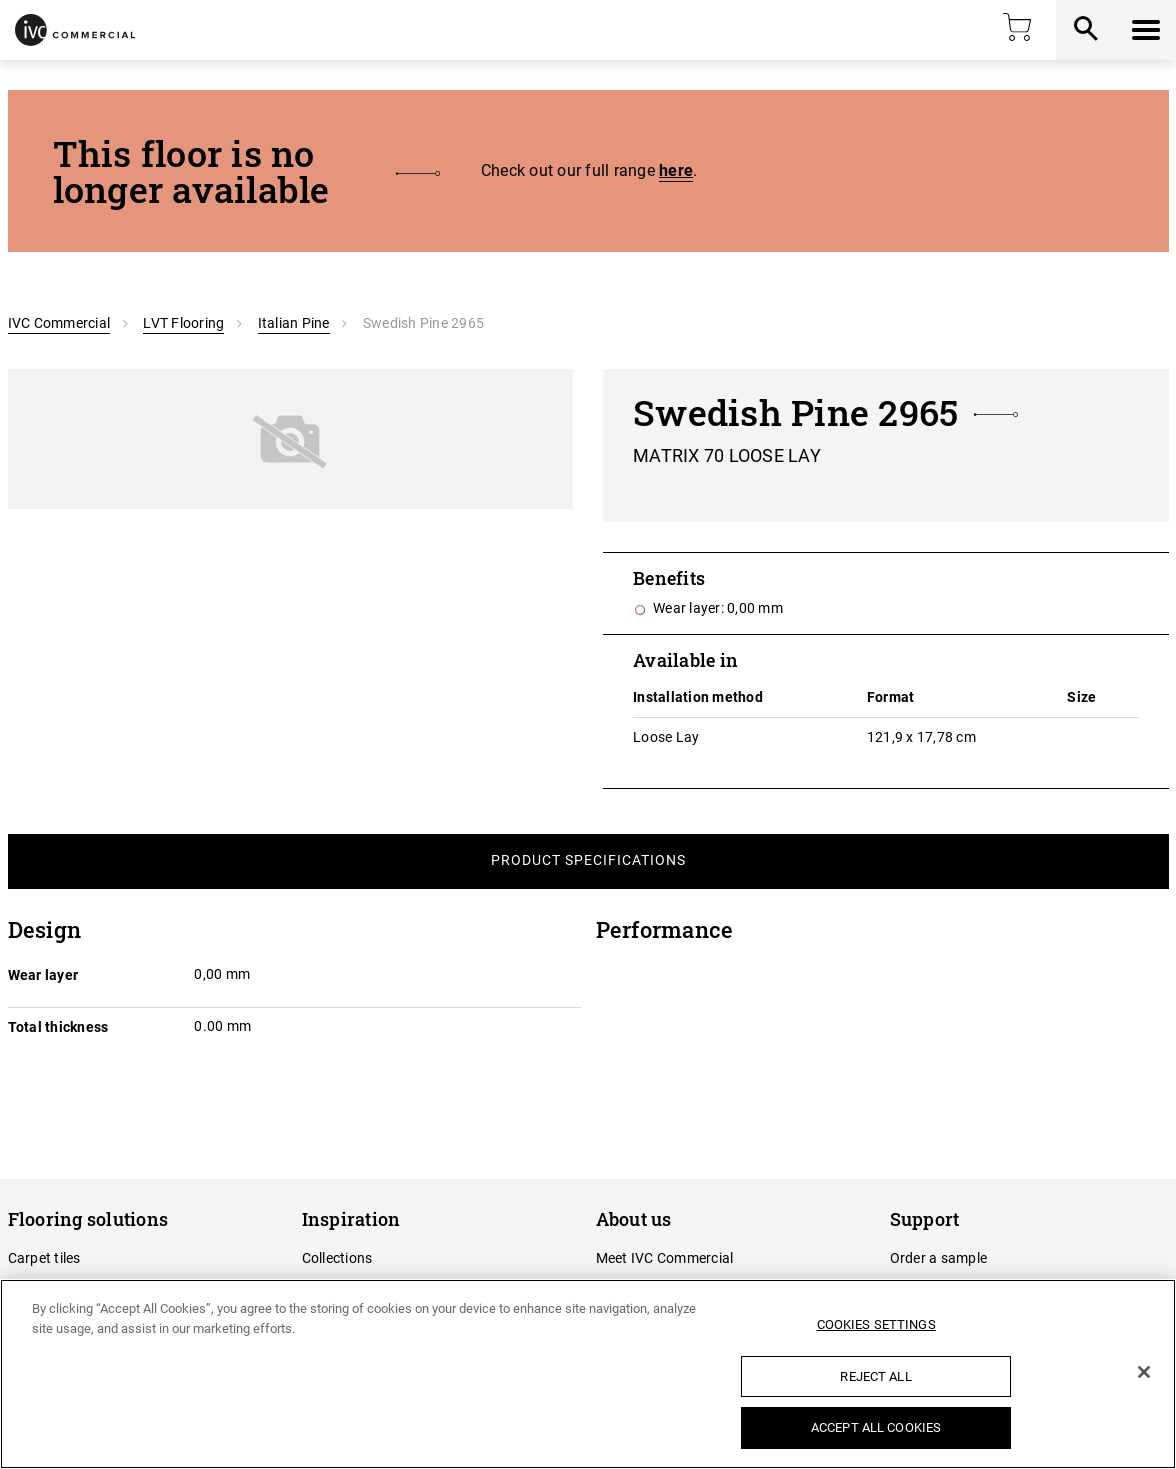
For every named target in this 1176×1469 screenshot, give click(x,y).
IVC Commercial (59, 323)
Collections (337, 1258)
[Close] (1144, 1372)
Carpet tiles (44, 1258)
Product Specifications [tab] (588, 860)
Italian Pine (294, 323)
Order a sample (939, 1258)
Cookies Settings (876, 1324)
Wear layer (43, 975)
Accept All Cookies (876, 1427)
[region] (588, 1374)
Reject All (875, 1376)
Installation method (698, 697)
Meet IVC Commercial (665, 1258)
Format (891, 697)
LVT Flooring (183, 323)
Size (1081, 697)
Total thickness (58, 1027)
